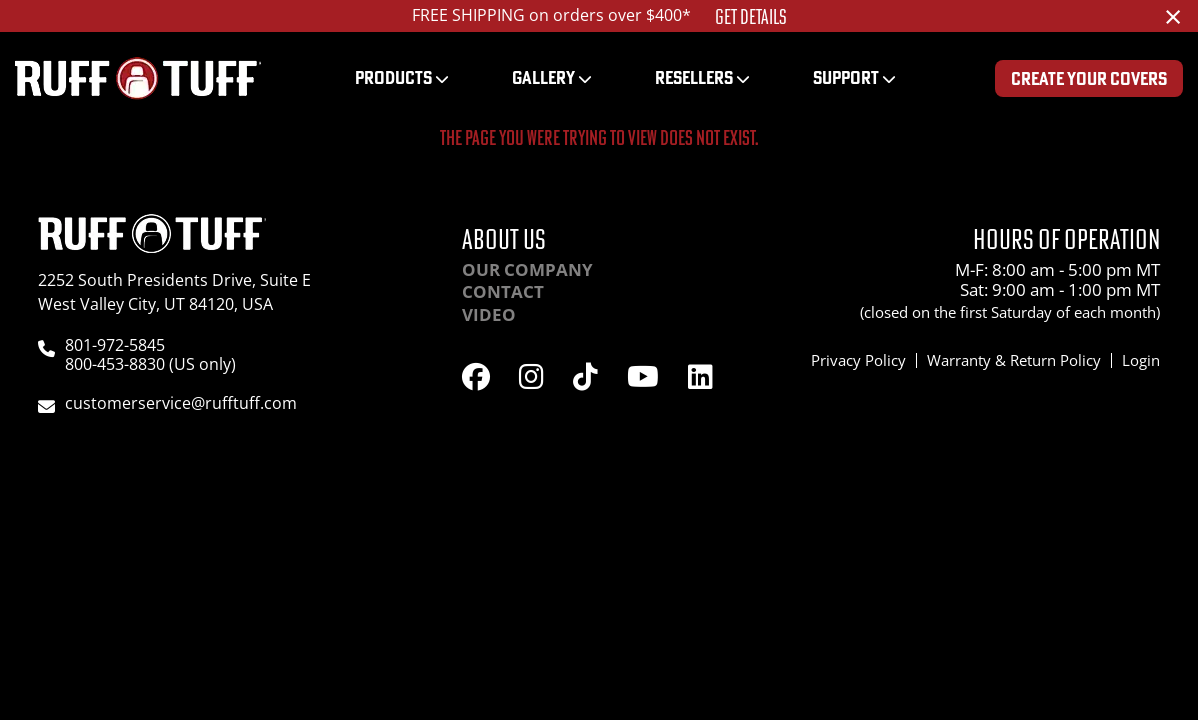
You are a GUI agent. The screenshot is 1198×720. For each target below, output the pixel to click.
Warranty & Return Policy (1014, 360)
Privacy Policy (858, 360)
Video (489, 314)
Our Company (527, 269)
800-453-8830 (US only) (150, 364)
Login (1141, 360)
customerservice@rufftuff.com (181, 403)
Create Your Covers (1089, 78)
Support (846, 77)
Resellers (694, 77)
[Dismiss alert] (1173, 16)
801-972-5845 (115, 345)
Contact (503, 291)
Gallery (543, 77)
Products (393, 77)
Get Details (751, 17)
